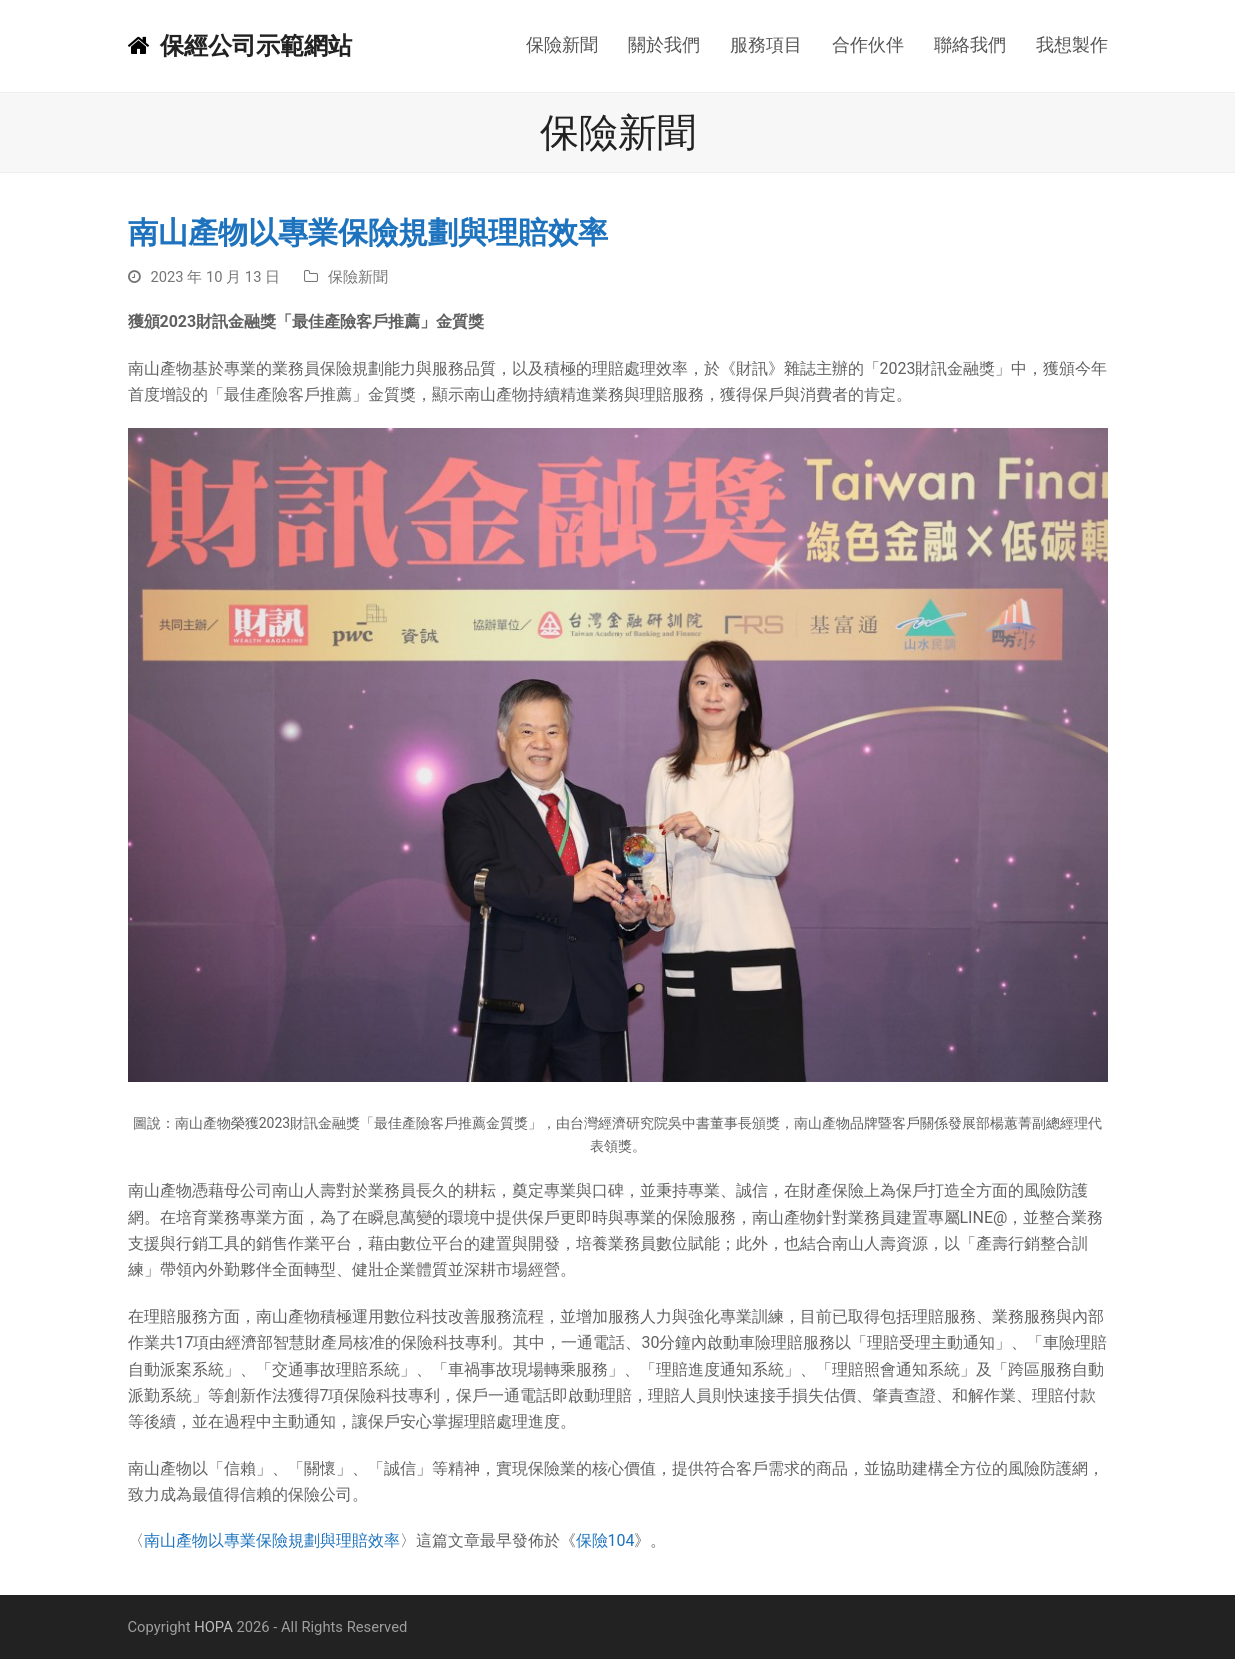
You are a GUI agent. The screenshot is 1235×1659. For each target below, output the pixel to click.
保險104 (605, 1540)
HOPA (213, 1627)
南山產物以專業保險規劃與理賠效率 (272, 1540)
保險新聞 (358, 277)
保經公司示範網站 (240, 46)
